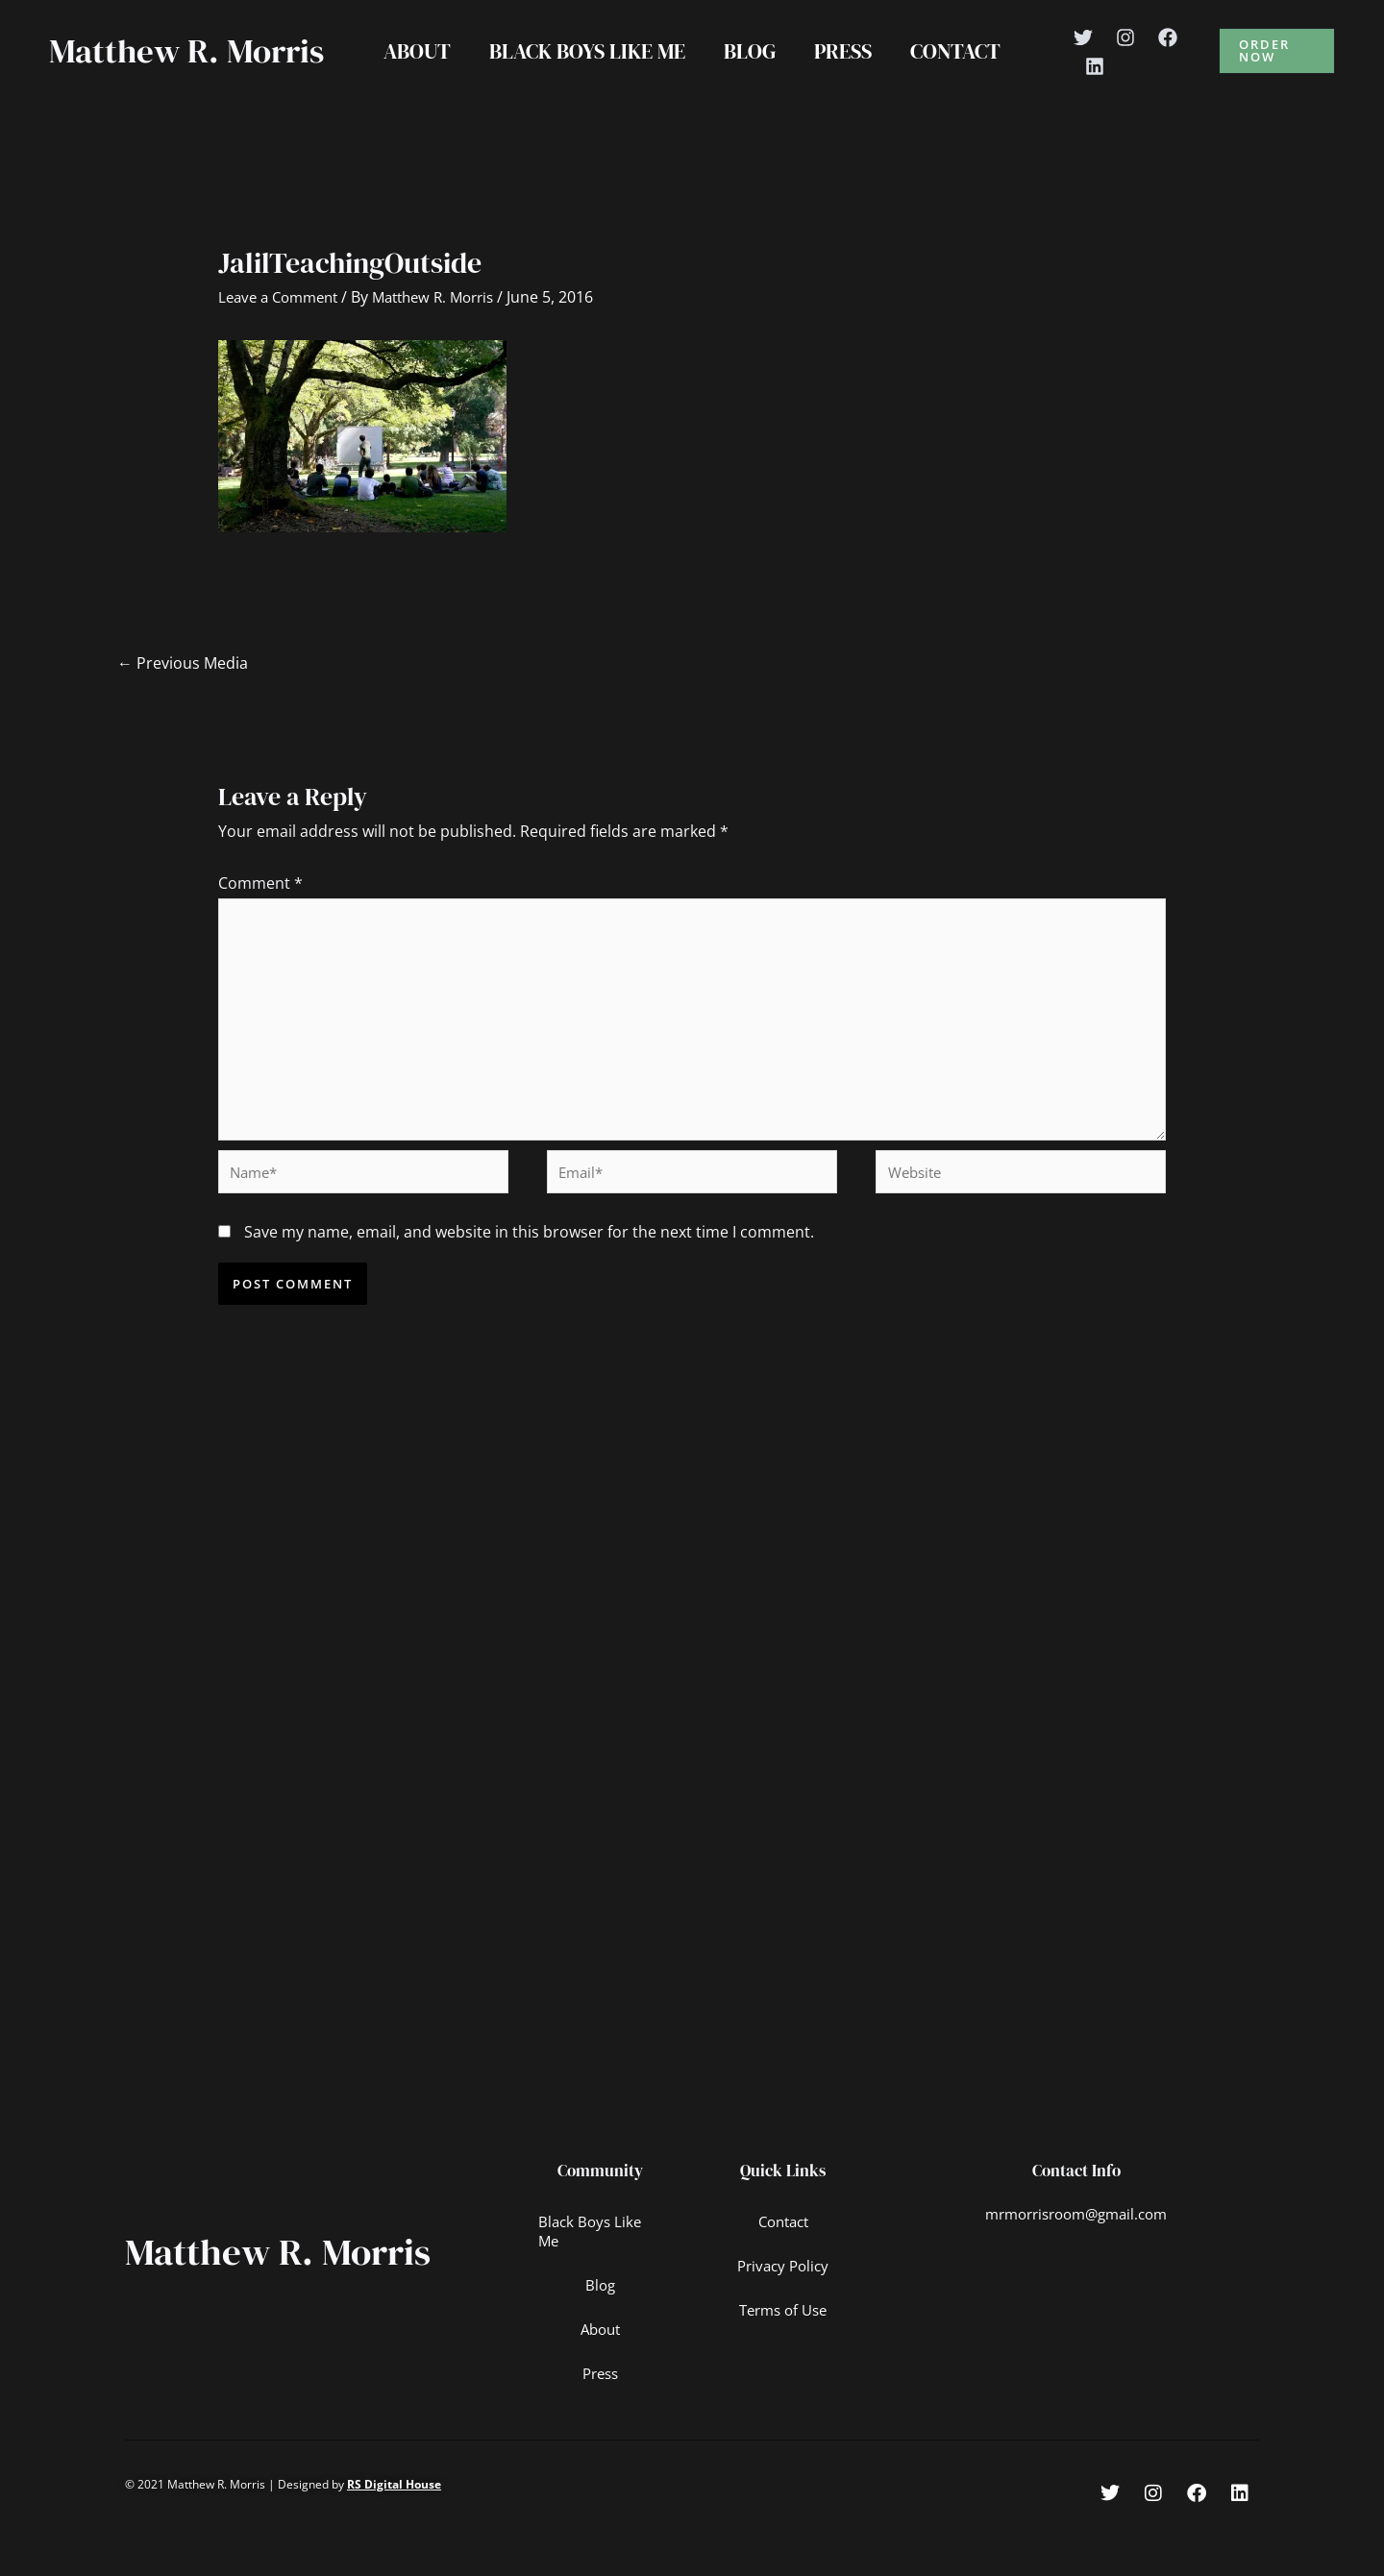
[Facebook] (1177, 57)
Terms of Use (783, 2364)
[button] (1279, 71)
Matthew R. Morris (134, 71)
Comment (260, 923)
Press (847, 71)
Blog (750, 71)
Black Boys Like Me (583, 71)
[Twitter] (1092, 57)
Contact (963, 71)
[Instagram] (1135, 57)
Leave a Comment (283, 337)
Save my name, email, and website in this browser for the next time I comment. (529, 1285)
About (409, 71)
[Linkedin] (1104, 86)
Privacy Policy (783, 2320)
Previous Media (182, 703)
